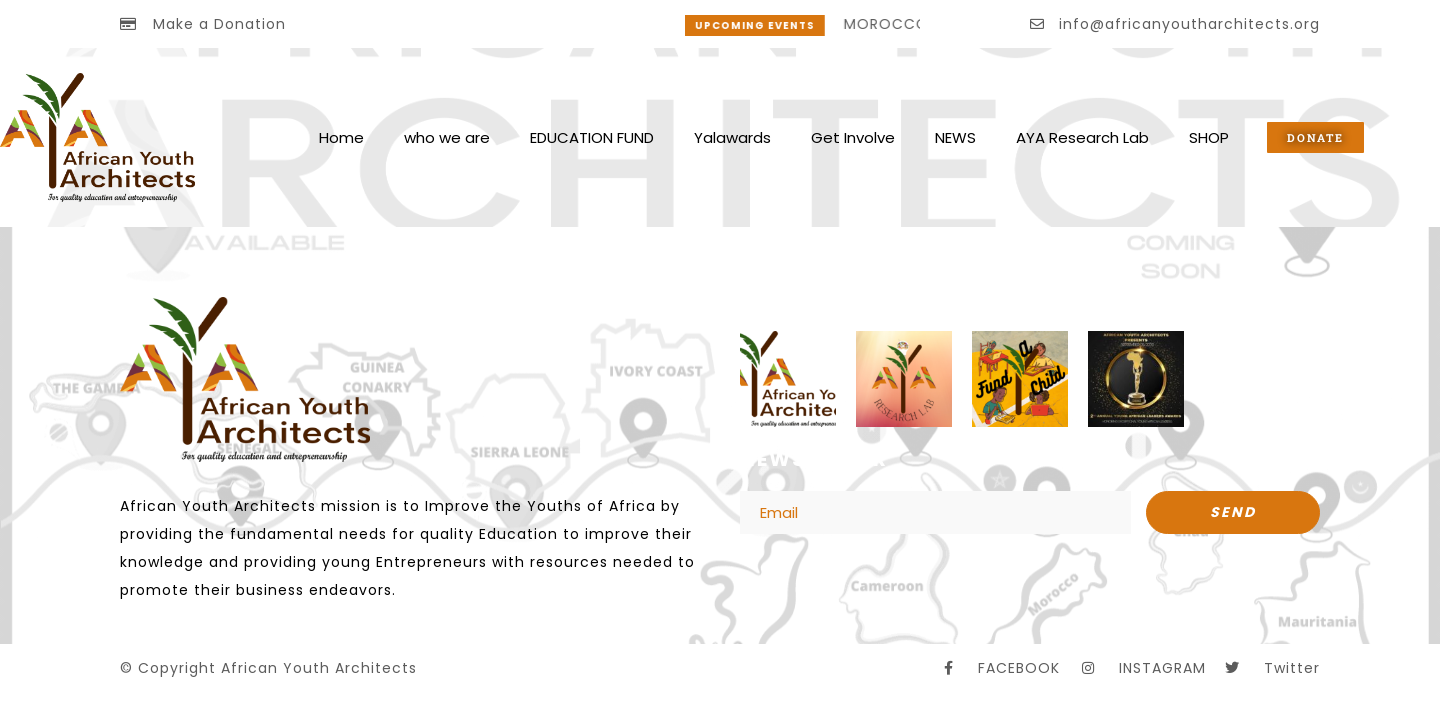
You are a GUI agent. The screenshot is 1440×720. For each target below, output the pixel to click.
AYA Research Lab (1082, 137)
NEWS (955, 137)
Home (341, 137)
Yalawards (732, 137)
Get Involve (853, 137)
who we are (447, 137)
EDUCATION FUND (592, 137)
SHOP (1209, 137)
